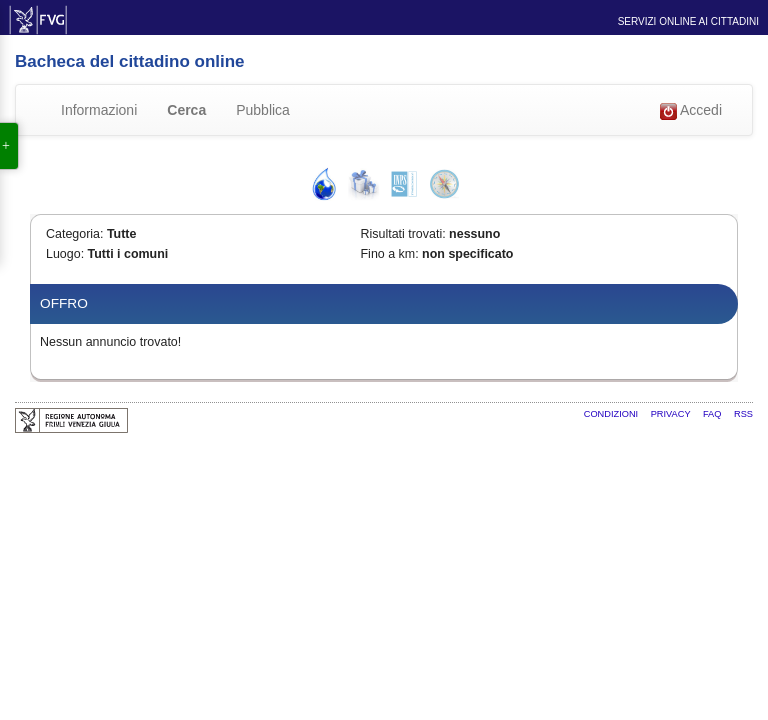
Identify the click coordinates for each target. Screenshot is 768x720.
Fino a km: (390, 254)
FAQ (713, 414)
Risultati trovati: (403, 234)
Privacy (672, 414)
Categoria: (74, 234)
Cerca (186, 110)
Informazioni (99, 110)
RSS (743, 414)
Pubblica (263, 110)
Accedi (691, 111)
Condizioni (612, 414)
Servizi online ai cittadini (688, 21)
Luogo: (65, 254)
